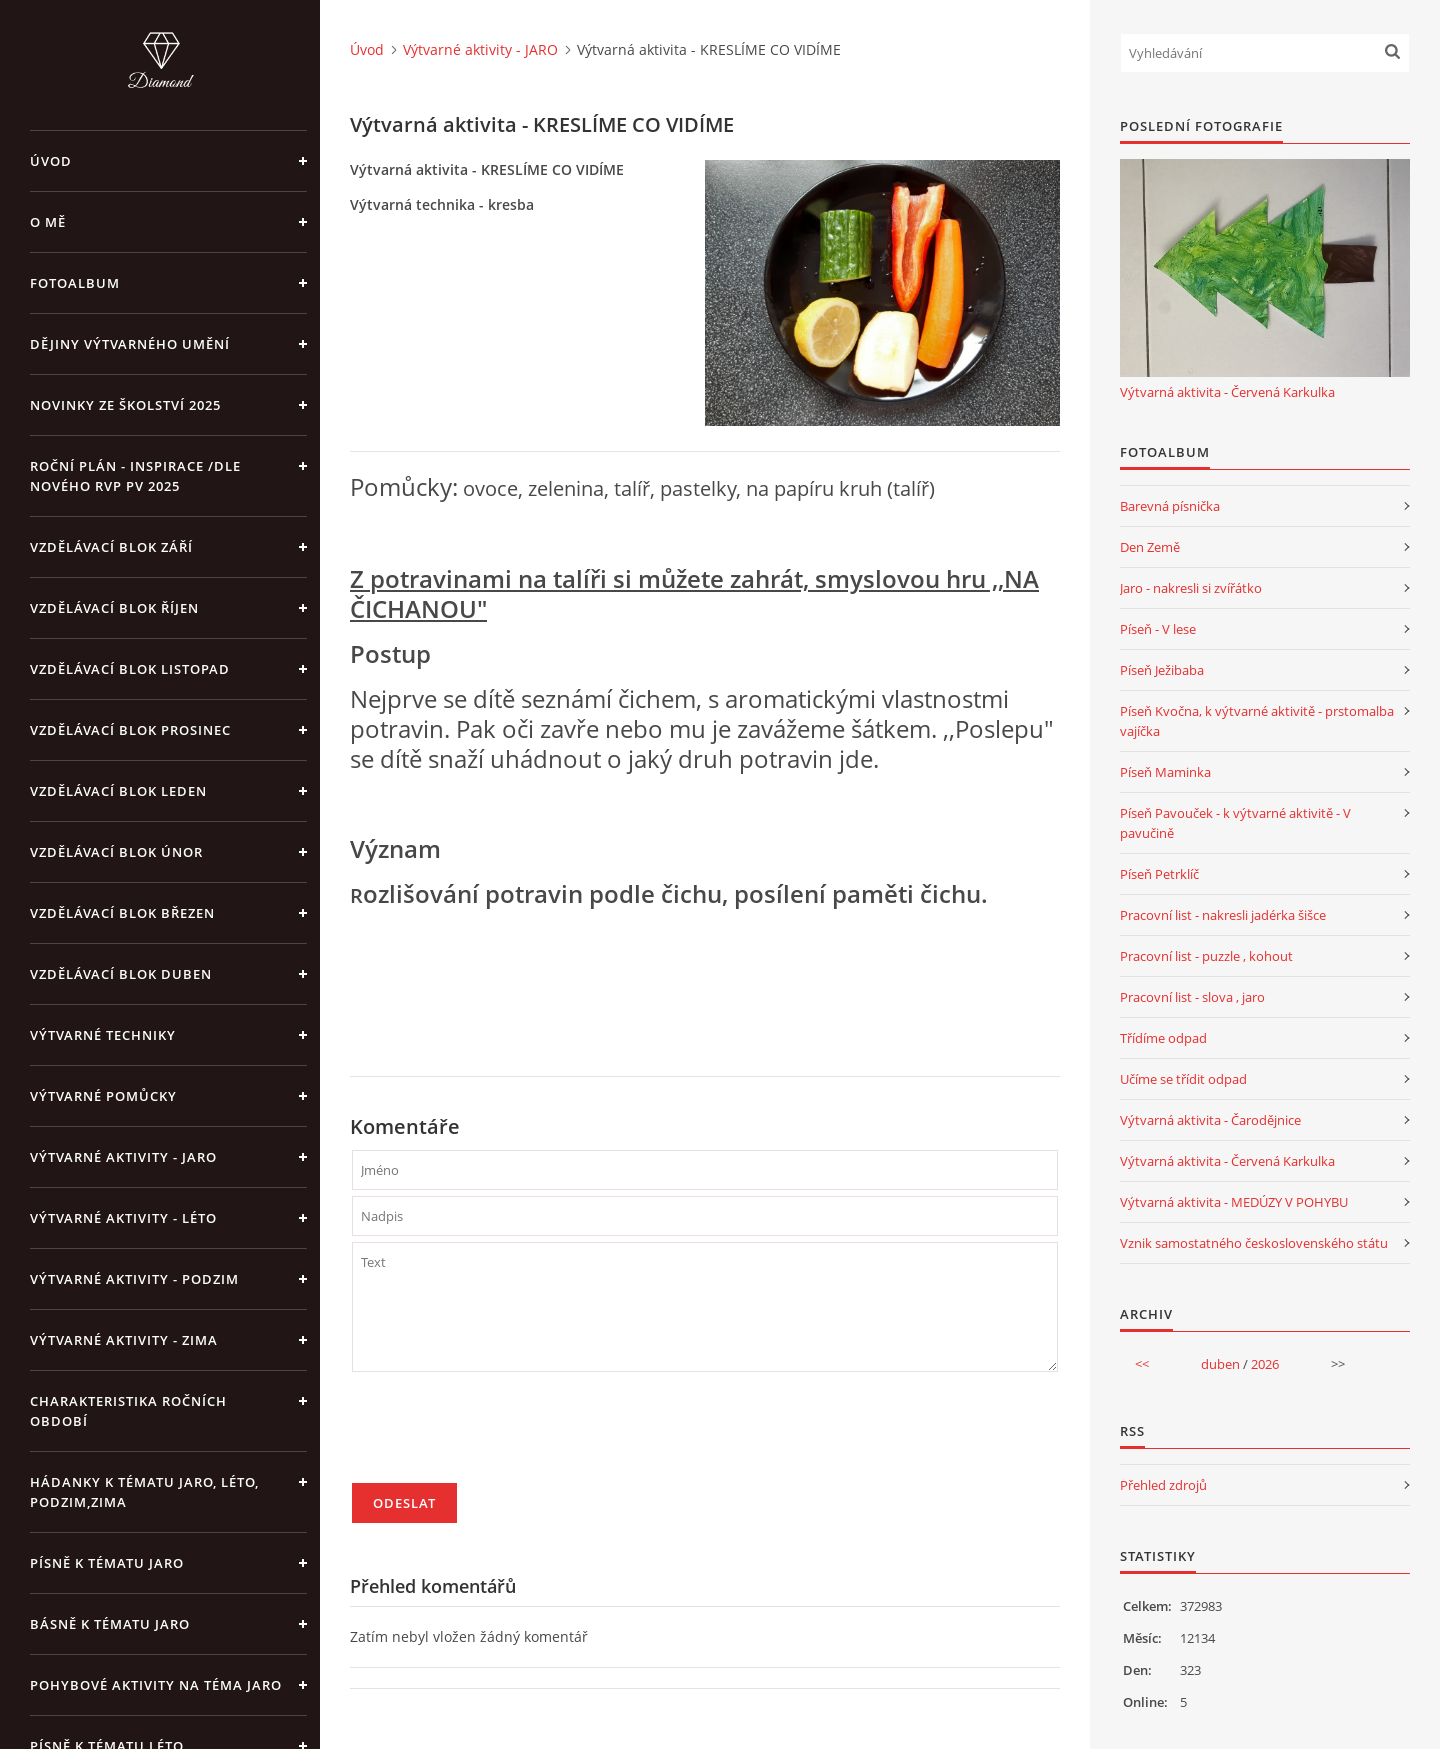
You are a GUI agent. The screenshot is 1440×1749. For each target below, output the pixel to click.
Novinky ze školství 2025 (125, 405)
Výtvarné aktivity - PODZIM (134, 1279)
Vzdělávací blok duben (121, 974)
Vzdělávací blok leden (118, 791)
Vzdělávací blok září (111, 547)
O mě (48, 222)
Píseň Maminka (1165, 772)
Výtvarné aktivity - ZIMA (124, 1340)
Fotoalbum (75, 283)
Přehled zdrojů (1163, 1485)
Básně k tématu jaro (110, 1624)
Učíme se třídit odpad (1183, 1079)
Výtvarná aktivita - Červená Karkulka (1227, 392)
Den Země (1150, 547)
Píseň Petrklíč (1159, 874)
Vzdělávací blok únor (116, 852)
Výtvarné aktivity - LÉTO (123, 1218)
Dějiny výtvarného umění (130, 344)
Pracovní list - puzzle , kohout (1206, 956)
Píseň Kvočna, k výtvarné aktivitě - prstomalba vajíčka (1257, 721)
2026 (1265, 1364)
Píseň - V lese (1158, 629)
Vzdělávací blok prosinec (130, 730)
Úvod (51, 161)
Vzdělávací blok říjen (114, 608)
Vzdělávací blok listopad (130, 669)
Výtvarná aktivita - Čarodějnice (1210, 1120)
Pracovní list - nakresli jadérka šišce (1223, 915)
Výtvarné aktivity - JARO (123, 1157)
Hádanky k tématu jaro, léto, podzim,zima (144, 1492)
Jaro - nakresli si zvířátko (1191, 588)
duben (1220, 1364)
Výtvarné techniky (103, 1035)
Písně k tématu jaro (107, 1563)
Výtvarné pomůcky (103, 1096)
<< (1142, 1364)
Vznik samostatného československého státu (1254, 1243)
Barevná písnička (1170, 506)
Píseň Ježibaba (1162, 670)
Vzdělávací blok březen (122, 913)
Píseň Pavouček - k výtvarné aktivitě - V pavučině (1235, 823)
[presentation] (504, 1436)
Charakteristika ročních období (128, 1411)
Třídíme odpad (1163, 1038)
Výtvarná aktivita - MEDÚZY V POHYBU (1234, 1202)
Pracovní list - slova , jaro (1192, 997)
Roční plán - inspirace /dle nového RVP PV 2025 (135, 476)
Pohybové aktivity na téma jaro (156, 1685)
